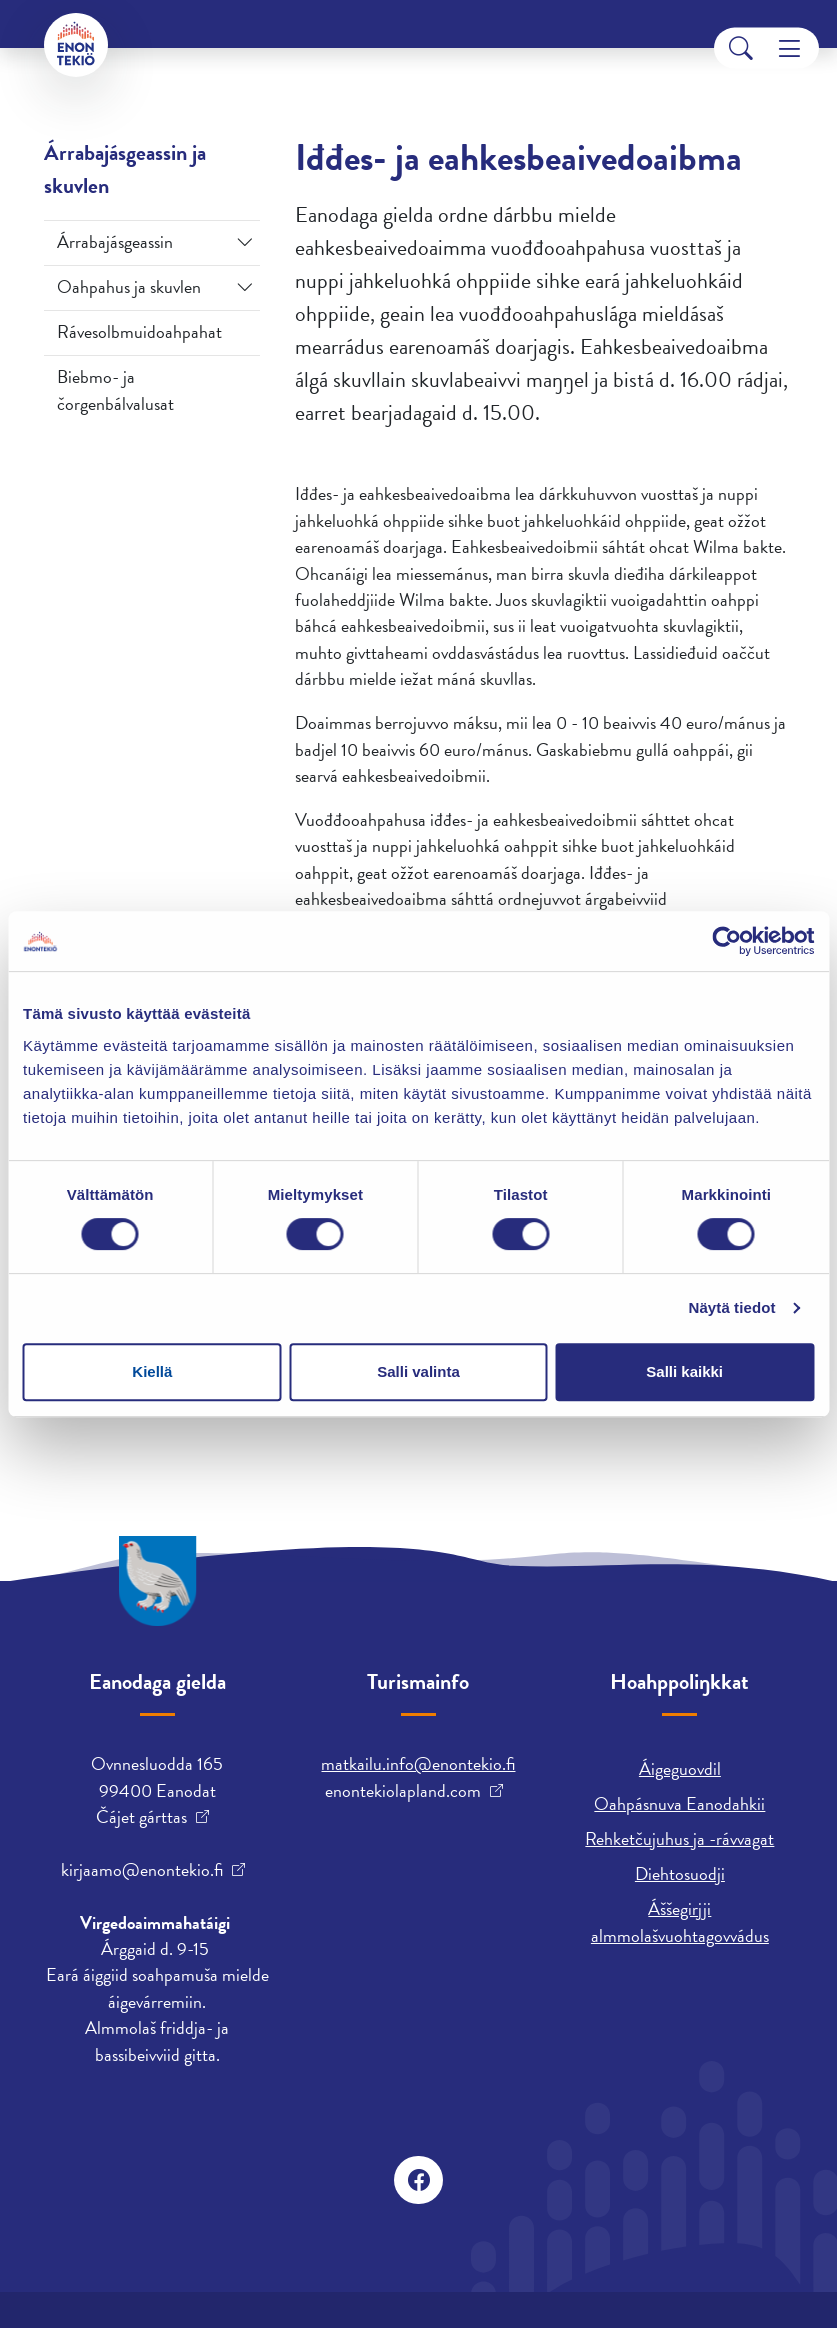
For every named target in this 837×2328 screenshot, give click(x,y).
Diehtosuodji (680, 1873)
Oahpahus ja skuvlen (129, 286)
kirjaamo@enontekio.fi (142, 1870)
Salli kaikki (684, 1371)
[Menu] (789, 48)
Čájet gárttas (141, 1817)
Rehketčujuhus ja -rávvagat (679, 1838)
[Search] (741, 48)
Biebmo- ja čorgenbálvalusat (115, 389)
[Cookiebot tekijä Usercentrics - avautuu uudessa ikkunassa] (726, 941)
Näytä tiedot (732, 1307)
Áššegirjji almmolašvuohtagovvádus (680, 1921)
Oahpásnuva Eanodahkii (679, 1803)
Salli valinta (418, 1371)
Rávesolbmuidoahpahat (139, 331)
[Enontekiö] (76, 45)
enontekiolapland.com (403, 1791)
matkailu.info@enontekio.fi (418, 1763)
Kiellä (152, 1371)
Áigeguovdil (680, 1768)
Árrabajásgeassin (115, 241)
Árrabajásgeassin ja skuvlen (125, 169)
